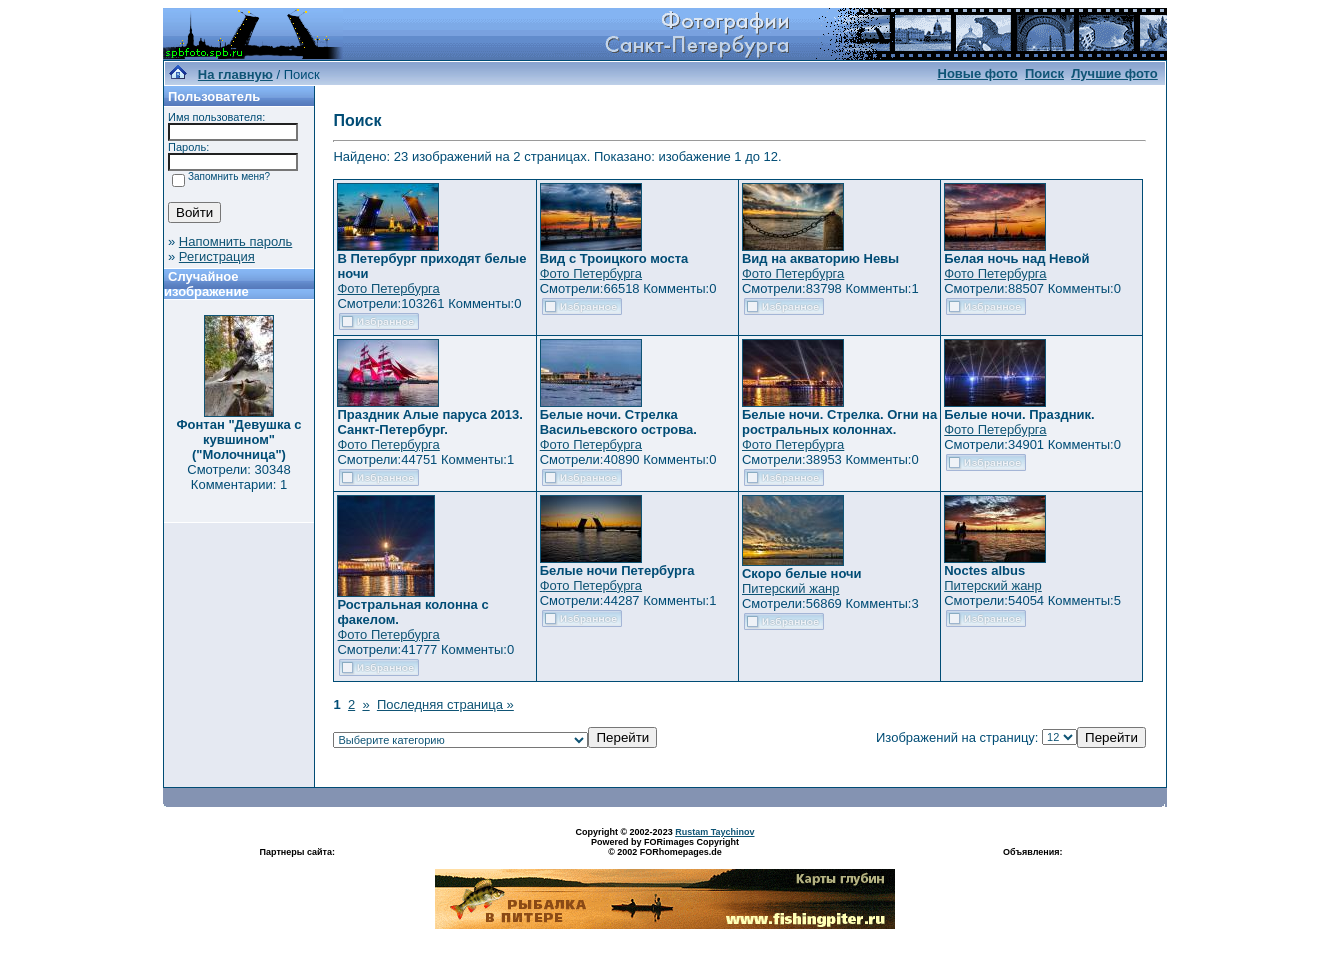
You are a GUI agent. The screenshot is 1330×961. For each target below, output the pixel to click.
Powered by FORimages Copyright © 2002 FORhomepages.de (665, 847)
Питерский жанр (791, 588)
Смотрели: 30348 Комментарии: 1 (238, 477)
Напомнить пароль (235, 241)
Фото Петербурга (388, 288)
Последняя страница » (445, 704)
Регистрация (217, 256)
